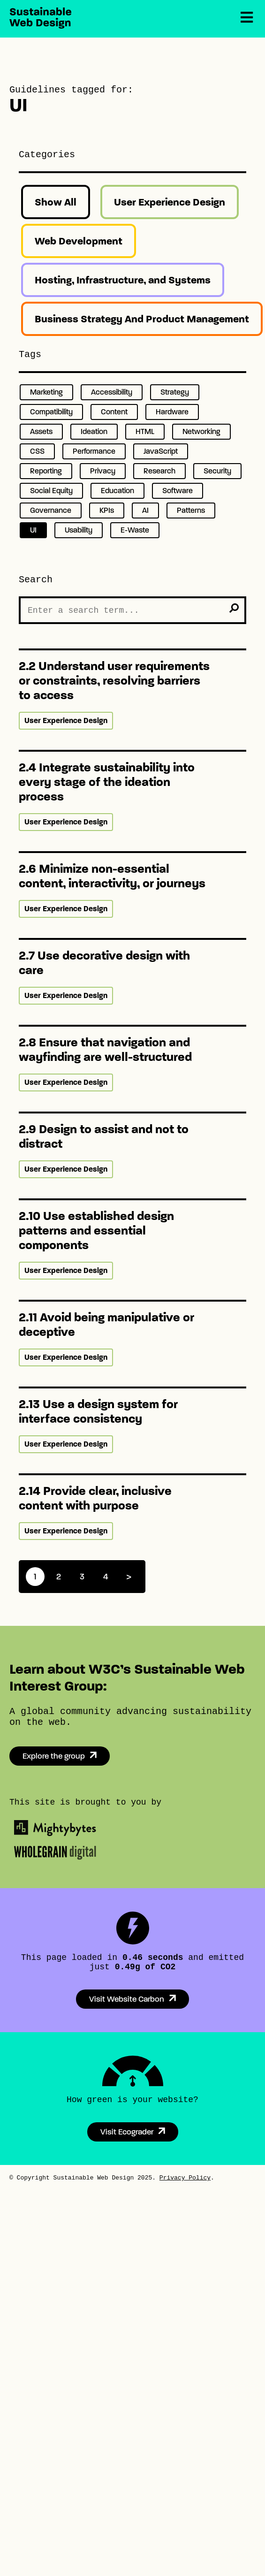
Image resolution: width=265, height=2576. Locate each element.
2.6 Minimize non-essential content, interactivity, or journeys (112, 876)
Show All (55, 202)
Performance (94, 451)
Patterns (191, 510)
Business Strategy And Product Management (142, 318)
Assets (41, 431)
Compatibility (51, 411)
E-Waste (135, 530)
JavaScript (161, 451)
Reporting (46, 470)
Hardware (172, 411)
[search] (234, 608)
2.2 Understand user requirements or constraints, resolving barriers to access (114, 680)
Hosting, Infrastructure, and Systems (123, 280)
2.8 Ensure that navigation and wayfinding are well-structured (105, 1049)
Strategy (174, 392)
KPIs (106, 510)
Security (217, 470)
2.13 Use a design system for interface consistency (98, 1411)
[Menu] (247, 17)
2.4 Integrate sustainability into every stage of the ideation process (107, 782)
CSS (37, 451)
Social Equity (51, 490)
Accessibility (111, 392)
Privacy (102, 470)
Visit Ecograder (126, 2132)
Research (159, 470)
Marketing (46, 392)
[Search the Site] (132, 610)
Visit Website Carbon (126, 1999)
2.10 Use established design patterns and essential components (96, 1230)
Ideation (94, 431)
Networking (201, 431)
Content (114, 411)
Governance (50, 510)
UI (33, 530)
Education (117, 490)
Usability (78, 530)
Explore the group (54, 1756)
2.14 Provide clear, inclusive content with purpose (95, 1498)
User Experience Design (169, 202)
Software (177, 490)
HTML (145, 431)
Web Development (78, 241)
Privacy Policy (185, 2177)
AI (145, 510)
